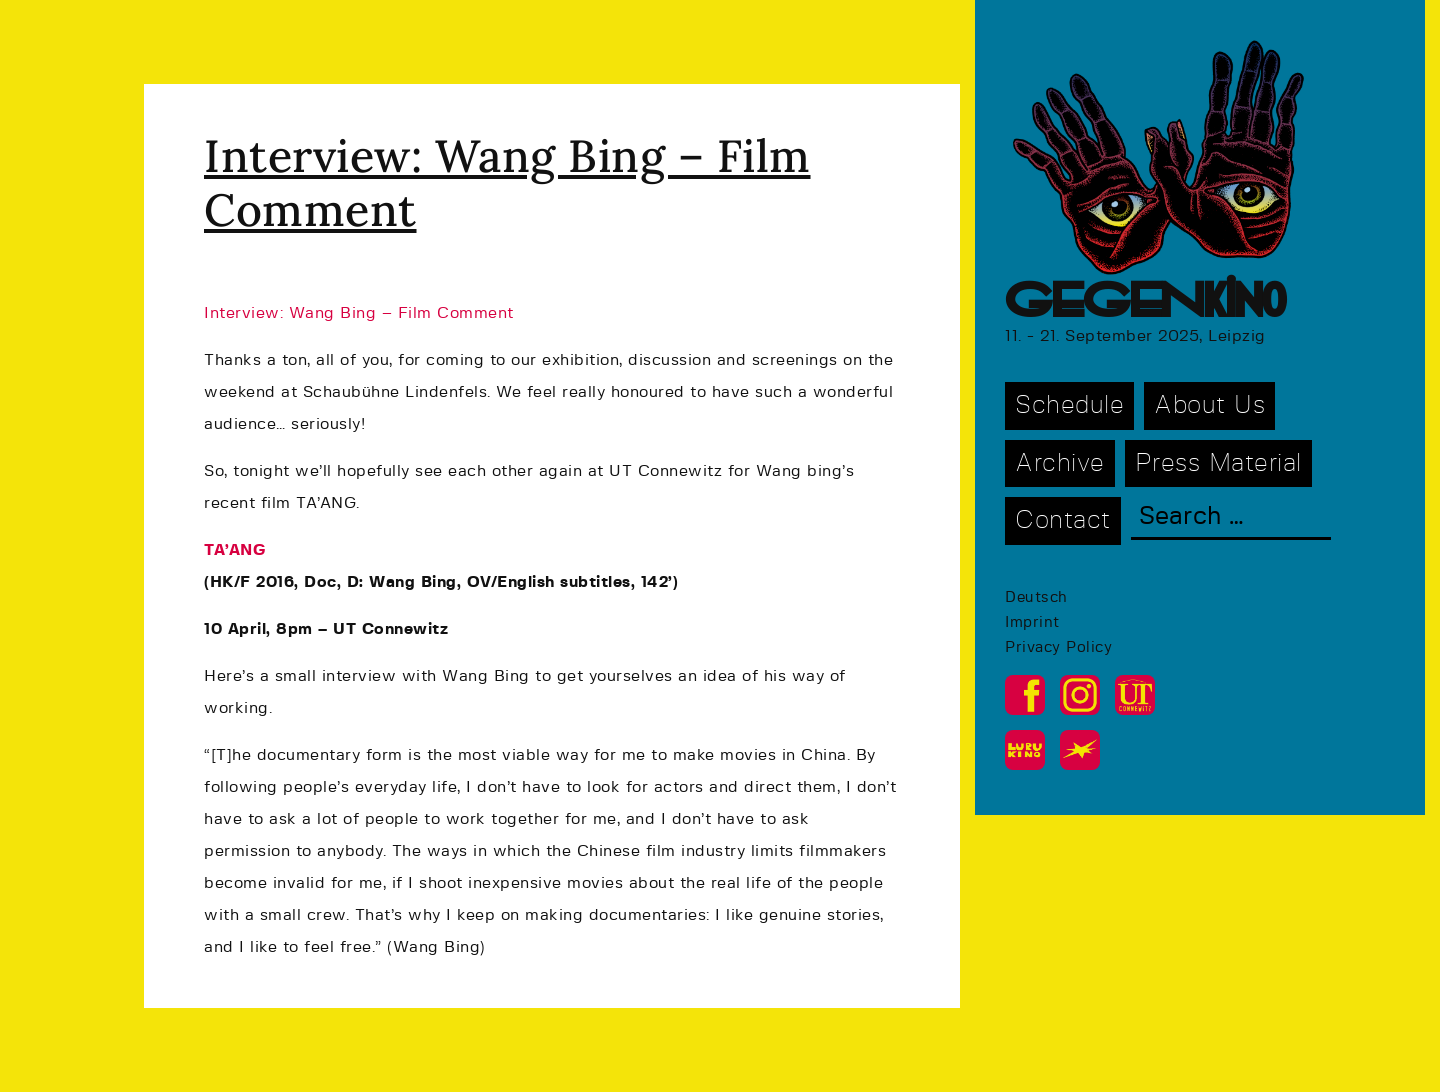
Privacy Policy (1058, 647)
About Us (1209, 405)
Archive (1060, 463)
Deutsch (1036, 597)
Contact (1063, 520)
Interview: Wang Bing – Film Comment (507, 182)
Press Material (1218, 463)
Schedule (1069, 405)
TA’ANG (234, 550)
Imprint (1032, 622)
